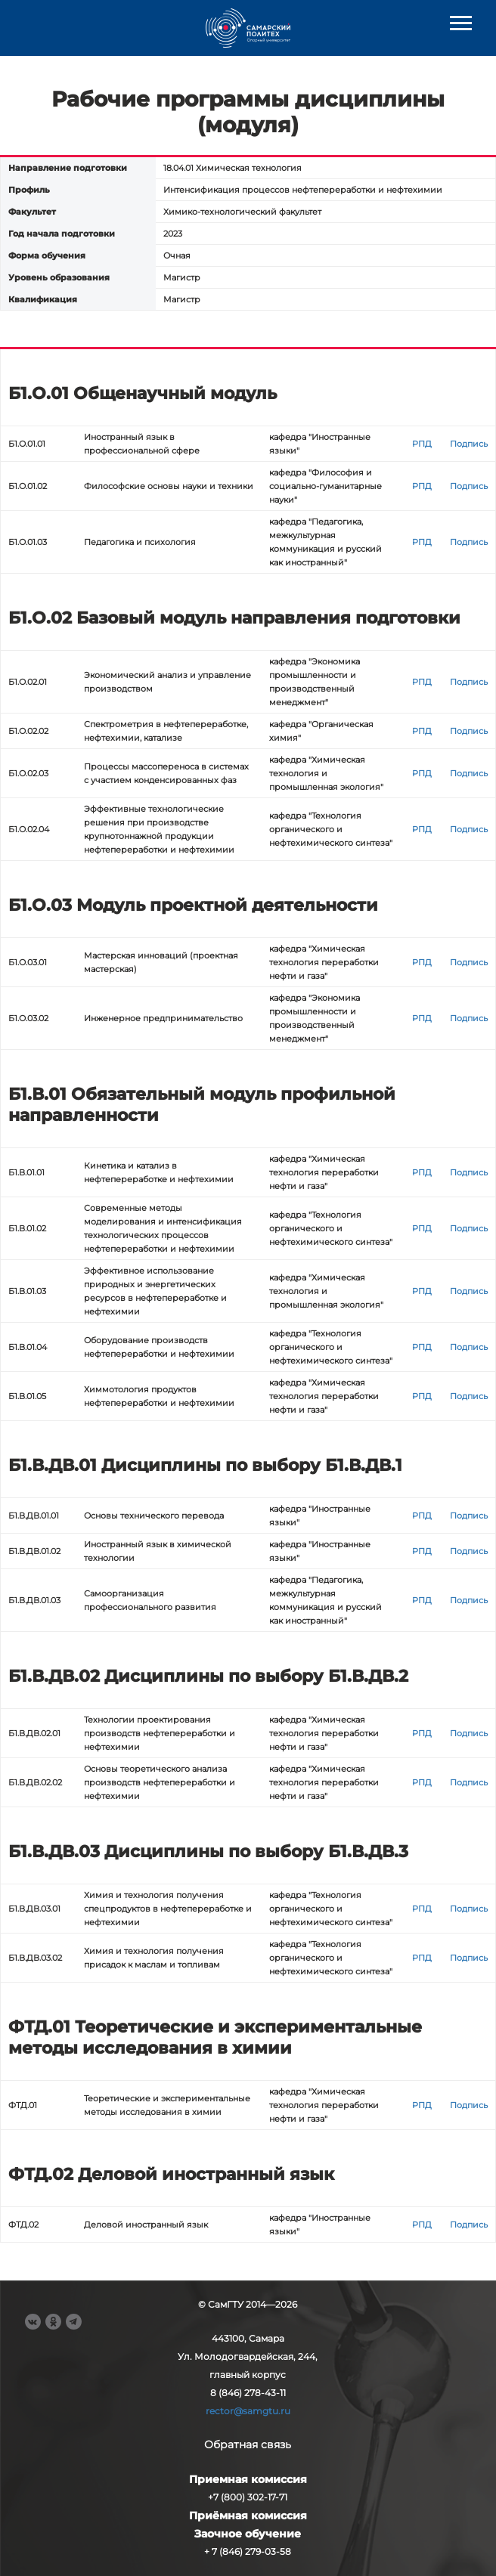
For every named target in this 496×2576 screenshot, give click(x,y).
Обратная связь (247, 2444)
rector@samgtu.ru (248, 2411)
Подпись (469, 443)
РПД (422, 443)
